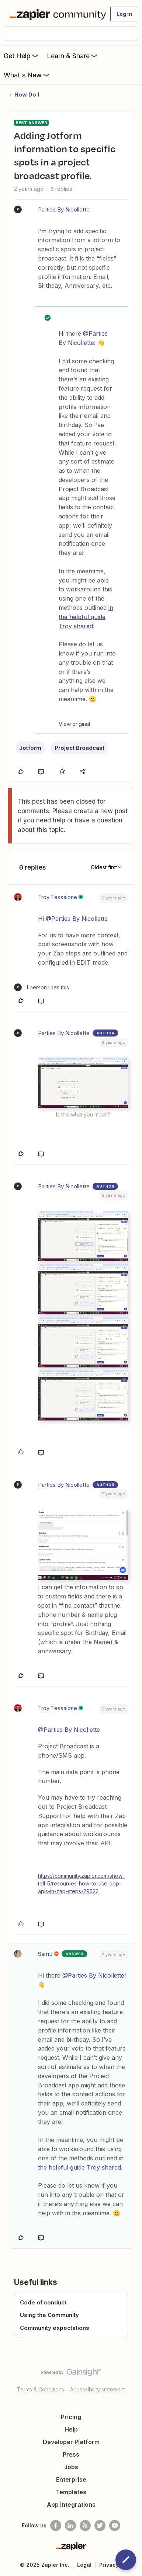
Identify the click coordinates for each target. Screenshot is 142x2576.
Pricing (71, 2417)
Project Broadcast (79, 747)
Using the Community (49, 2314)
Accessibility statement (97, 2389)
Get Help (21, 55)
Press (71, 2454)
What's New (27, 74)
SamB (45, 1953)
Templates (71, 2492)
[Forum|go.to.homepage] (55, 14)
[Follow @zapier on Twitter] (99, 2525)
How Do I (26, 94)
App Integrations (71, 2504)
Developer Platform (71, 2442)
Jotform (30, 747)
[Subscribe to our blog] (85, 2525)
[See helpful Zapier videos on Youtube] (114, 2525)
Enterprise (71, 2479)
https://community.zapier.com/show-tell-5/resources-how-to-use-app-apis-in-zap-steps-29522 (81, 1883)
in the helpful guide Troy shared (86, 617)
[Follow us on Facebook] (55, 2525)
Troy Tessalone (57, 897)
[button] (124, 14)
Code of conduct (43, 2302)
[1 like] (41, 987)
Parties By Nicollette (64, 209)
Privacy (109, 2565)
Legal (84, 2565)
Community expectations (54, 2327)
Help (71, 2429)
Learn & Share (72, 55)
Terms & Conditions (40, 2389)
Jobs (71, 2467)
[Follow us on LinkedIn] (70, 2525)
